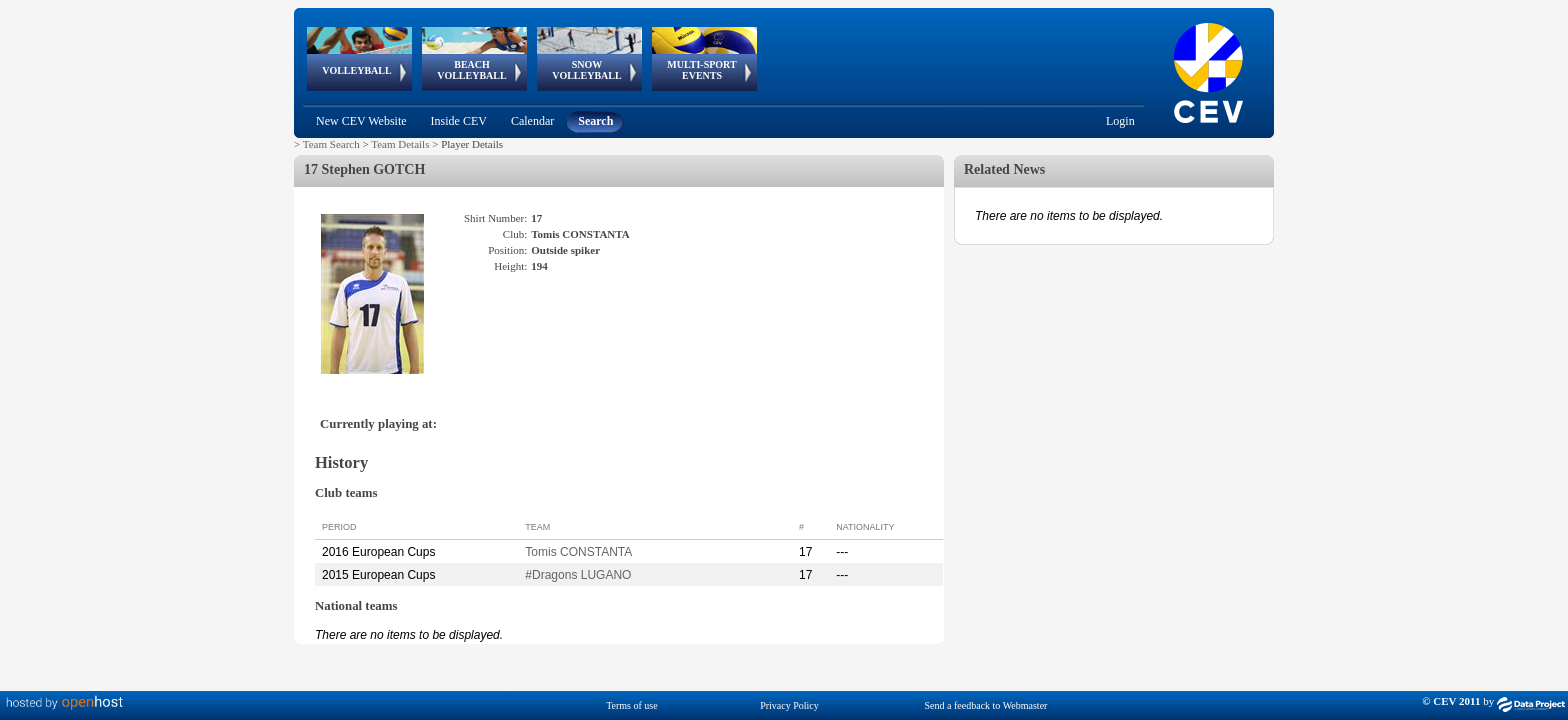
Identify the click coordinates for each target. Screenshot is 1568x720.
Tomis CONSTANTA (578, 552)
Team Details (400, 144)
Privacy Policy (789, 705)
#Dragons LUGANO (578, 575)
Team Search (331, 144)
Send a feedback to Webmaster (986, 705)
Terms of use (632, 705)
